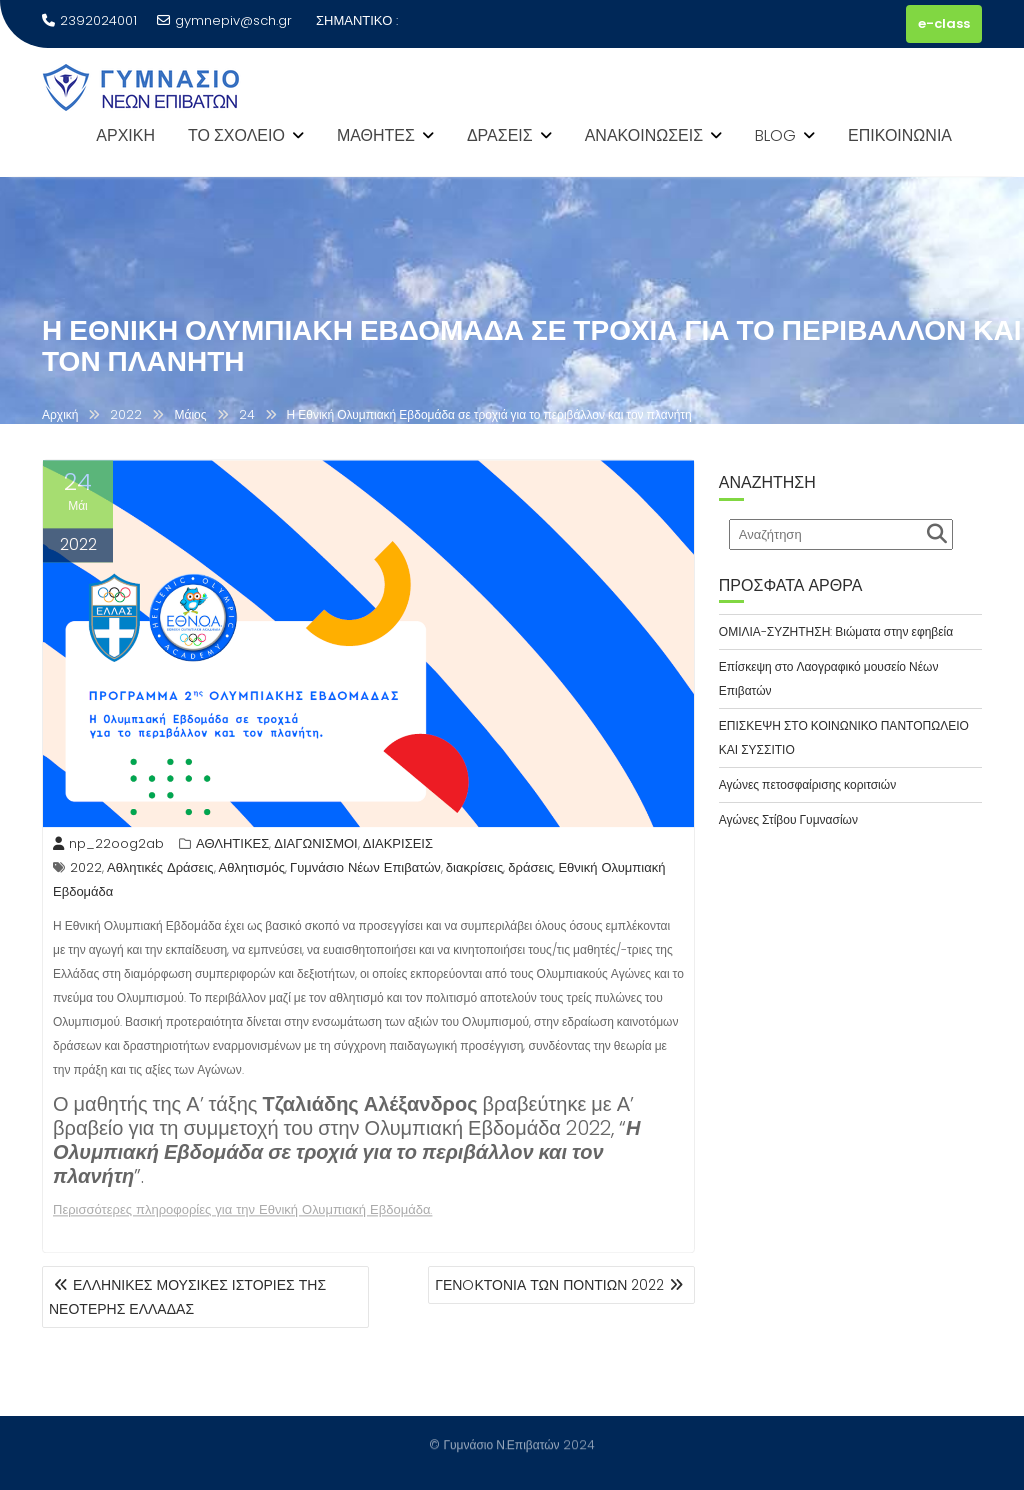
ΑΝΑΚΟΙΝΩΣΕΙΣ (644, 135)
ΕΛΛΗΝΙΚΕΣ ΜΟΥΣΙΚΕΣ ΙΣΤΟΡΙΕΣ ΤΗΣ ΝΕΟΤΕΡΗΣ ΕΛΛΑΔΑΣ (187, 1297)
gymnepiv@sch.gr (224, 20)
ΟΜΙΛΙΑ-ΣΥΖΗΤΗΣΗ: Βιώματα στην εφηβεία (836, 631)
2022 (86, 870)
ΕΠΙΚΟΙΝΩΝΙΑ (900, 135)
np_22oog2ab (108, 846)
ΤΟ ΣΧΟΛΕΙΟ (236, 135)
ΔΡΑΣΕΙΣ (500, 135)
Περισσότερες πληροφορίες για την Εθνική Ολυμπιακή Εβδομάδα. (242, 1212)
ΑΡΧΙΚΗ (125, 135)
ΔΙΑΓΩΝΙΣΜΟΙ (315, 846)
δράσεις (530, 870)
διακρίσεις (474, 870)
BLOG (775, 135)
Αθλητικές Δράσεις (160, 870)
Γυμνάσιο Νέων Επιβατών (365, 870)
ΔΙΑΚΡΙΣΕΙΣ (398, 846)
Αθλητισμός (252, 870)
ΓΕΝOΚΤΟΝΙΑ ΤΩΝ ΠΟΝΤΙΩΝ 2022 (549, 1285)
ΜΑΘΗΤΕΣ (376, 135)
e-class (944, 23)
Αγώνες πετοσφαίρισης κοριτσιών (807, 784)
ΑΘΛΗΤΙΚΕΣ (232, 846)
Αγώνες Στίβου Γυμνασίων (788, 819)
